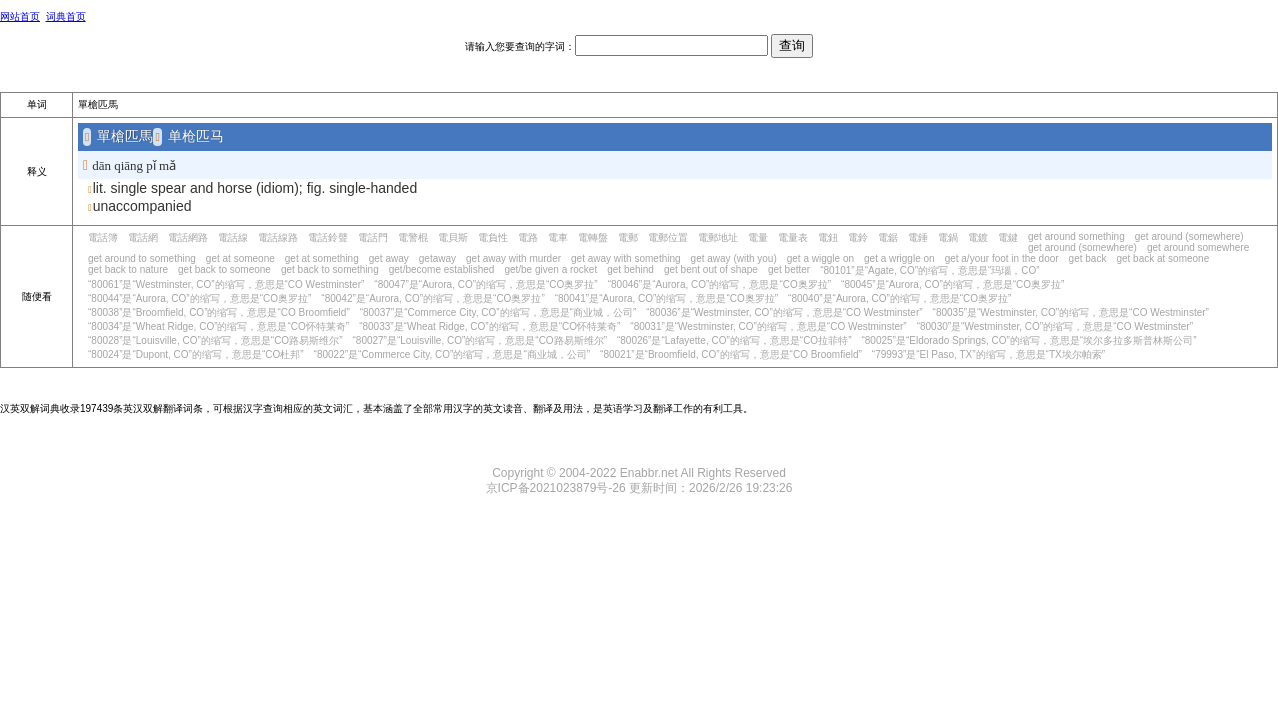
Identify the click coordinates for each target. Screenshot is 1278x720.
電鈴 (858, 237)
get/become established (442, 269)
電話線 (233, 237)
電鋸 (888, 237)
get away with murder (513, 258)
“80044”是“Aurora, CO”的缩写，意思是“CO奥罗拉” (199, 298)
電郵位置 (668, 237)
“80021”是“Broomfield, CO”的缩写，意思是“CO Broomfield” (731, 354)
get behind (630, 269)
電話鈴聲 (328, 237)
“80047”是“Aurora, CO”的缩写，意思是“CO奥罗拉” (485, 284)
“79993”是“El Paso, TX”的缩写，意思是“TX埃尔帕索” (988, 354)
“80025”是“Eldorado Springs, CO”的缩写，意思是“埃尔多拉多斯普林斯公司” (1028, 340)
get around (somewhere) (1189, 236)
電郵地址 (718, 237)
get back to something (330, 269)
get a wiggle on (820, 258)
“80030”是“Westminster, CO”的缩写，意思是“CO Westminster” (1055, 326)
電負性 (493, 237)
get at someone (240, 258)
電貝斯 (453, 237)
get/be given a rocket (550, 269)
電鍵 (1008, 237)
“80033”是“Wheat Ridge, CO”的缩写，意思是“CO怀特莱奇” (489, 326)
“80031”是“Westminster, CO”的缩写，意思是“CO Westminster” (768, 326)
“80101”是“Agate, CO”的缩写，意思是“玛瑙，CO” (929, 270)
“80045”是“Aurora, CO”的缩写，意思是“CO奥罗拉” (952, 284)
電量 (758, 237)
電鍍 (978, 237)
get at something (322, 258)
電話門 (373, 237)
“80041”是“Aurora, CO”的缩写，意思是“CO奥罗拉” (666, 298)
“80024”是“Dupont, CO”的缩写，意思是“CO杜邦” (196, 354)
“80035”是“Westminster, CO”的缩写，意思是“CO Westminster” (1071, 312)
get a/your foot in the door (1002, 258)
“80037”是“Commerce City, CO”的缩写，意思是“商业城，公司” (498, 312)
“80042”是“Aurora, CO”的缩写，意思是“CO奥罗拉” (432, 298)
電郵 (628, 237)
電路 (528, 237)
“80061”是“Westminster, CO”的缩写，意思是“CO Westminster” (226, 284)
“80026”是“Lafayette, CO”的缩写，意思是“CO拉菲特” (734, 340)
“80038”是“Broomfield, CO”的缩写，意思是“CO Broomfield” (219, 312)
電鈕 (828, 237)
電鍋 (948, 237)
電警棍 (413, 237)
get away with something (626, 258)
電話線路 (278, 237)
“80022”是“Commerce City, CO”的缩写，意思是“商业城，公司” (452, 354)
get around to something (142, 258)
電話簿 (103, 237)
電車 (558, 237)
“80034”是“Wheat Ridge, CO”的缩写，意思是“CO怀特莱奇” (218, 326)
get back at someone (1162, 258)
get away (389, 258)
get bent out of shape (711, 269)
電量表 (793, 237)
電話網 (143, 237)
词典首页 (66, 16)
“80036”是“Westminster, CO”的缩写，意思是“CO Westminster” (784, 312)
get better (789, 269)
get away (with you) (734, 258)
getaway (437, 258)
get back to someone (224, 269)
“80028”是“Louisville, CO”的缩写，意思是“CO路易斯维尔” (215, 340)
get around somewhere (1198, 247)
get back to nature (128, 269)
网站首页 (20, 16)
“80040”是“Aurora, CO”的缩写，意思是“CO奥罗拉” (899, 298)
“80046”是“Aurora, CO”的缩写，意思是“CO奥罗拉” (719, 284)
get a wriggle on (899, 258)
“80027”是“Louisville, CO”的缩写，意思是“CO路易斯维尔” (479, 340)
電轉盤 (593, 237)
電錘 (918, 237)
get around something (1076, 236)
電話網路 (188, 237)
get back (1088, 258)
